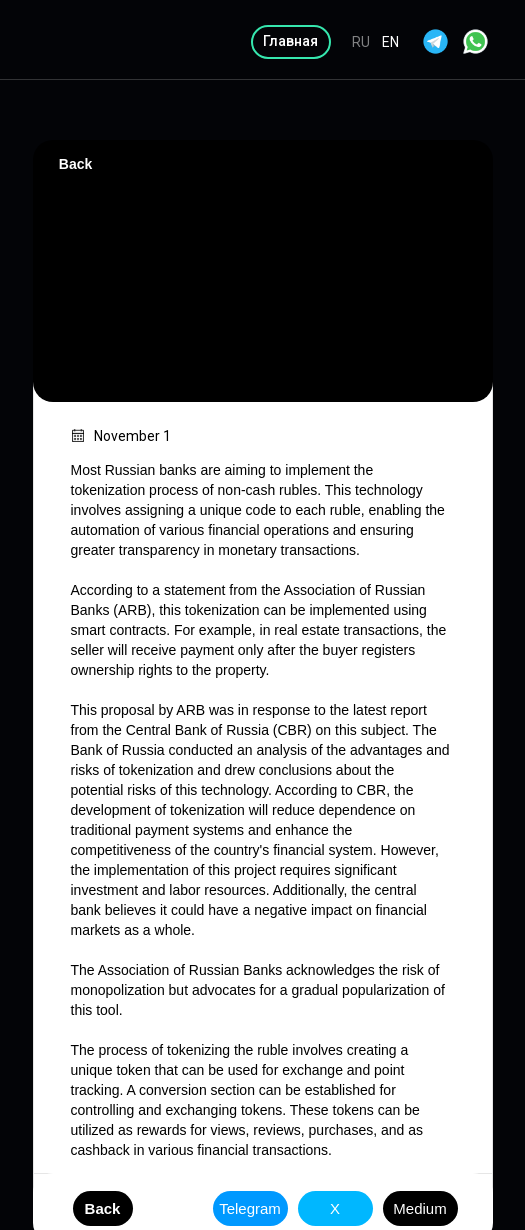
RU (361, 42)
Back (75, 164)
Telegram (250, 1208)
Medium (419, 1208)
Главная (290, 41)
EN (390, 42)
